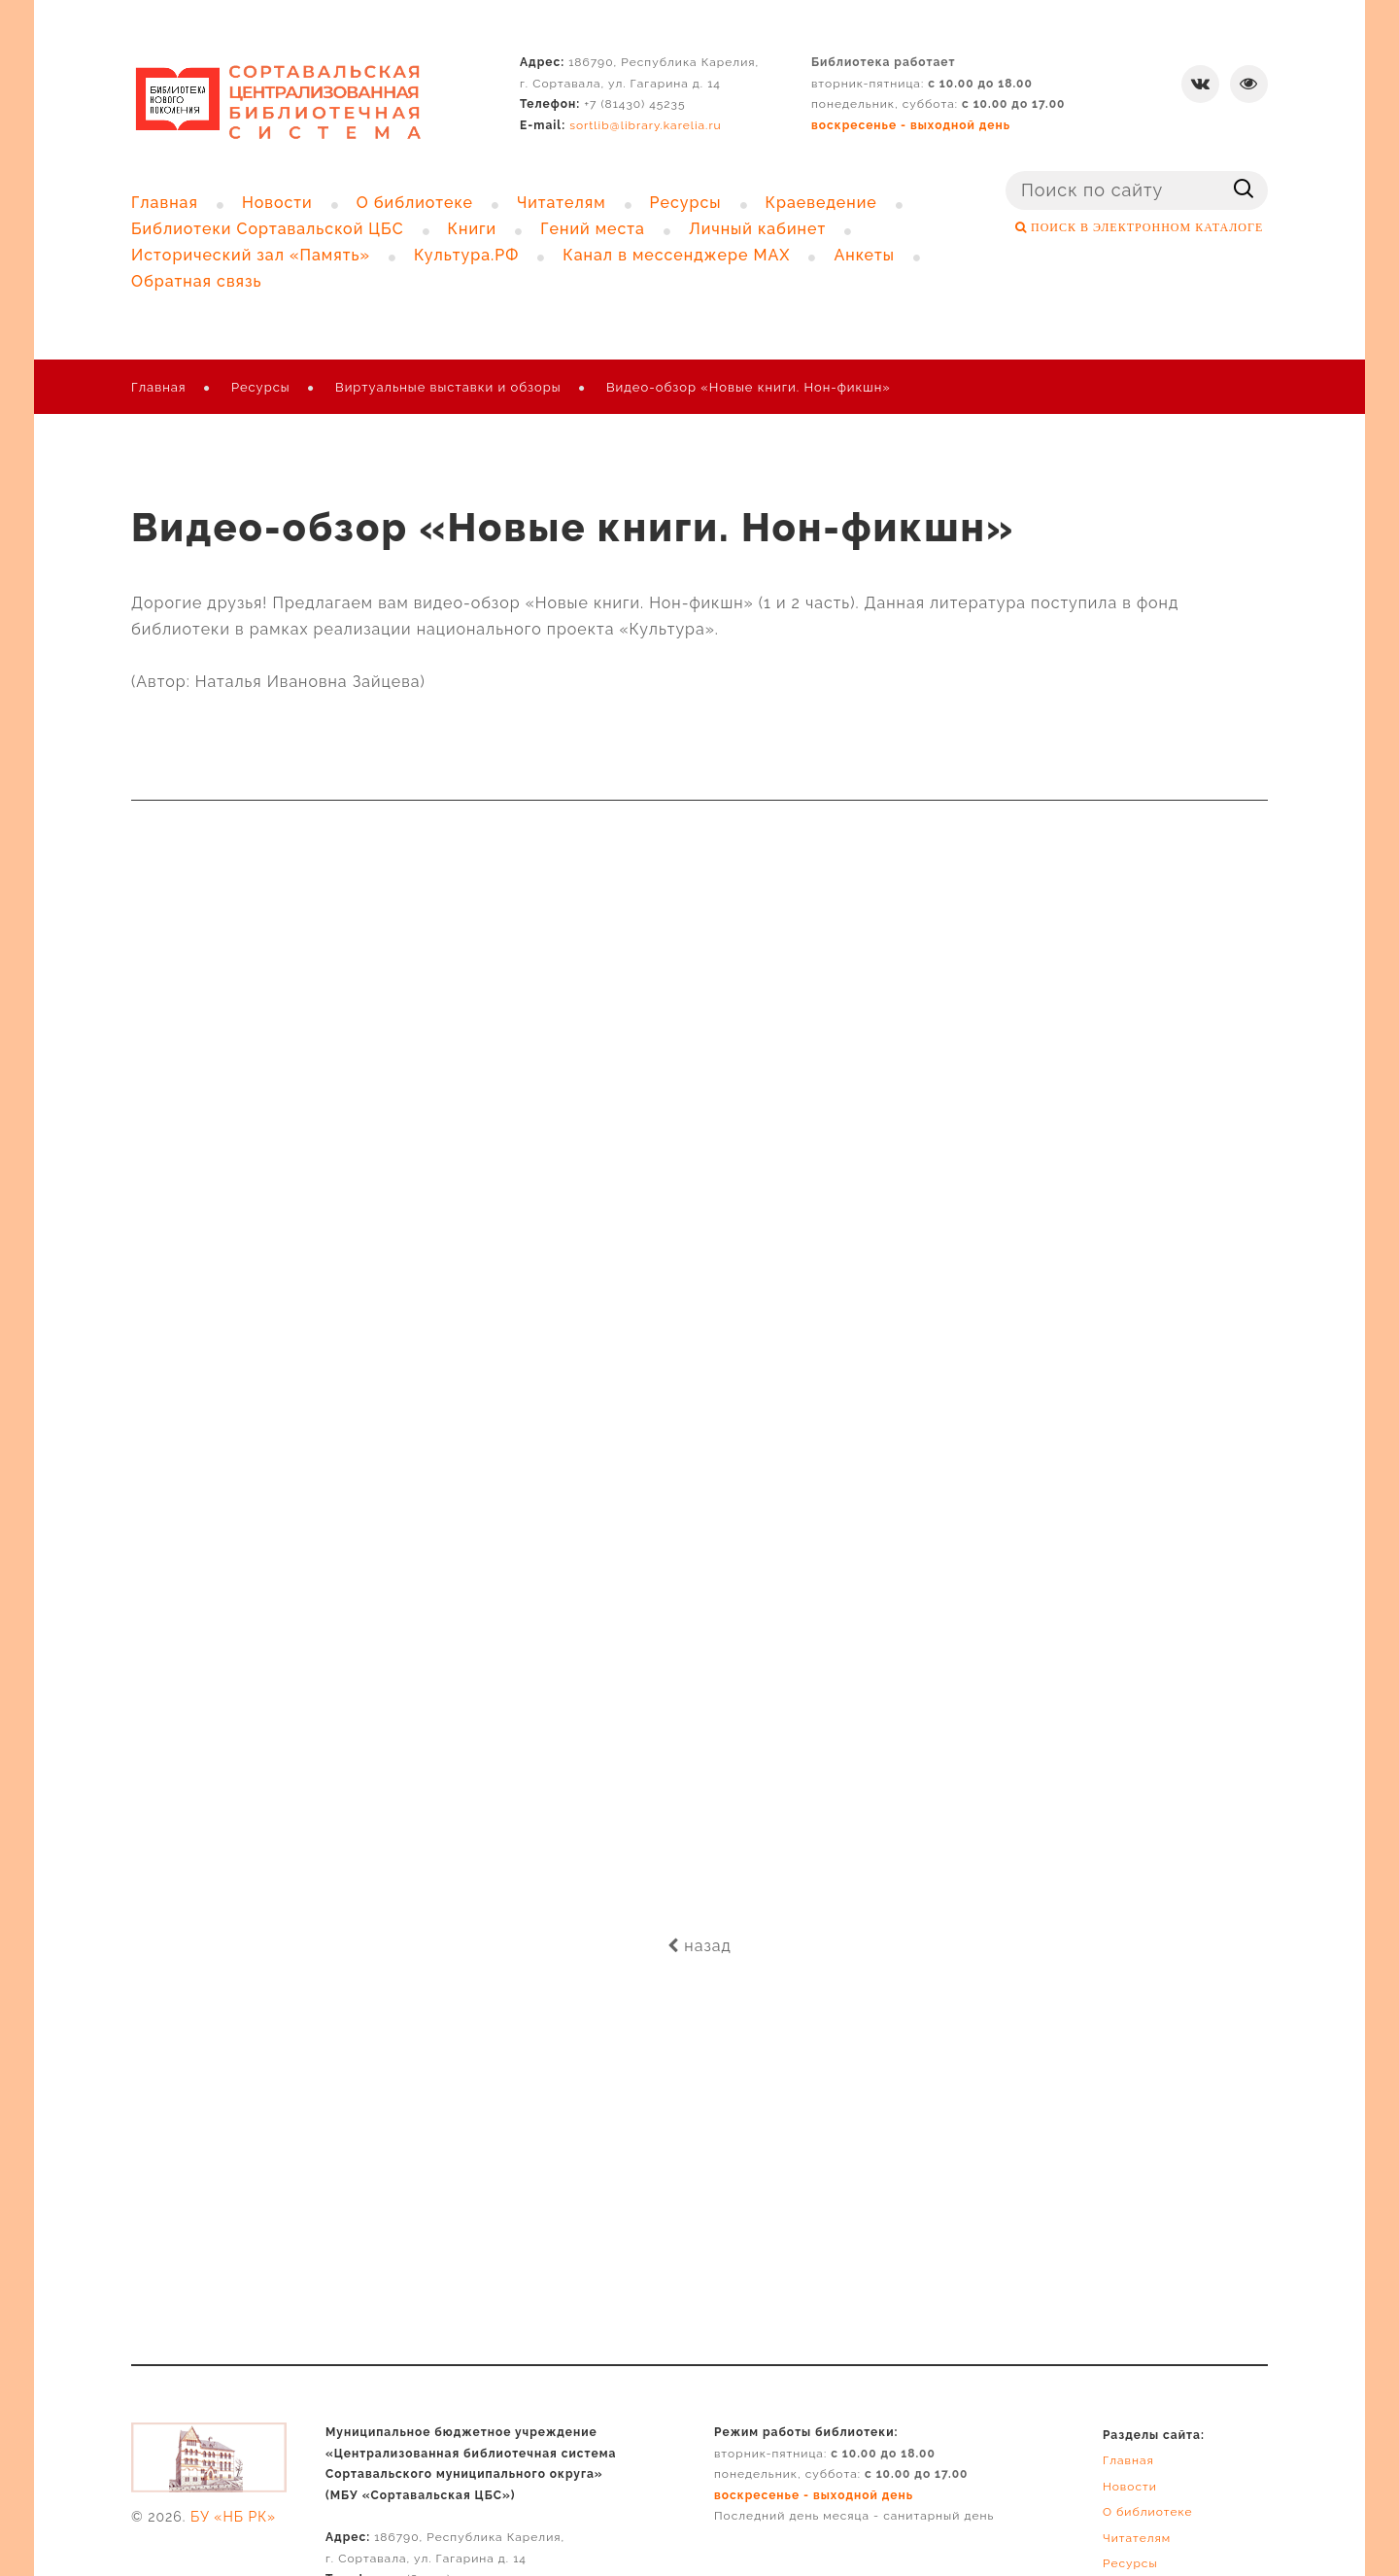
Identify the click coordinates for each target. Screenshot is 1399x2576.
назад (699, 1946)
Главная (159, 387)
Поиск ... (1006, 171)
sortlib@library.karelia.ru (645, 125)
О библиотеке (1148, 2512)
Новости (1130, 2486)
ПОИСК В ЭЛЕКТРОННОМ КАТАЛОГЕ (1145, 227)
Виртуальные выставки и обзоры (448, 387)
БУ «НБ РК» (233, 2516)
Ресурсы (260, 387)
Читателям (1137, 2538)
